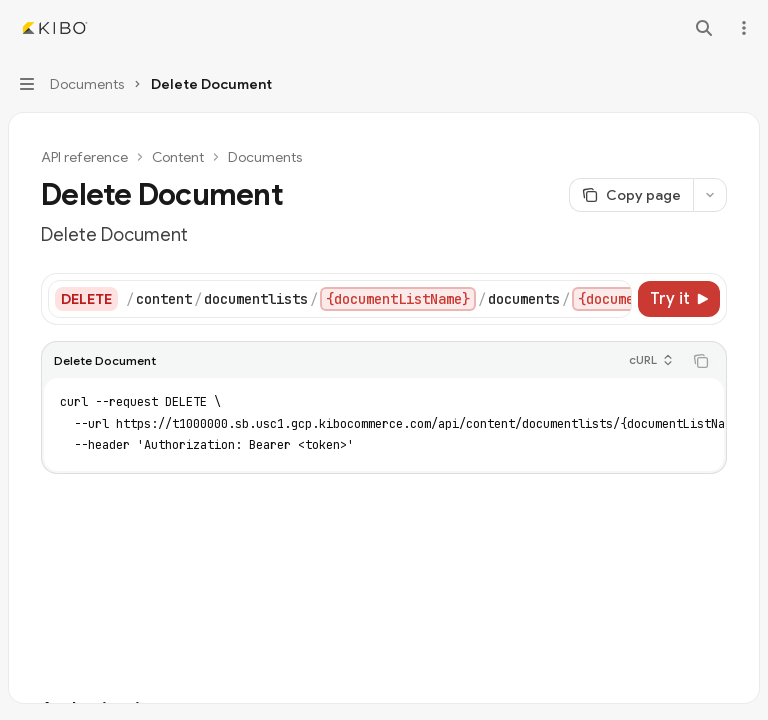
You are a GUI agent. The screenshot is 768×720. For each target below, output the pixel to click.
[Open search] (704, 28)
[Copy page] (631, 195)
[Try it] (679, 299)
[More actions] (742, 28)
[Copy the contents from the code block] (701, 361)
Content (178, 157)
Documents (265, 157)
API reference (84, 157)
